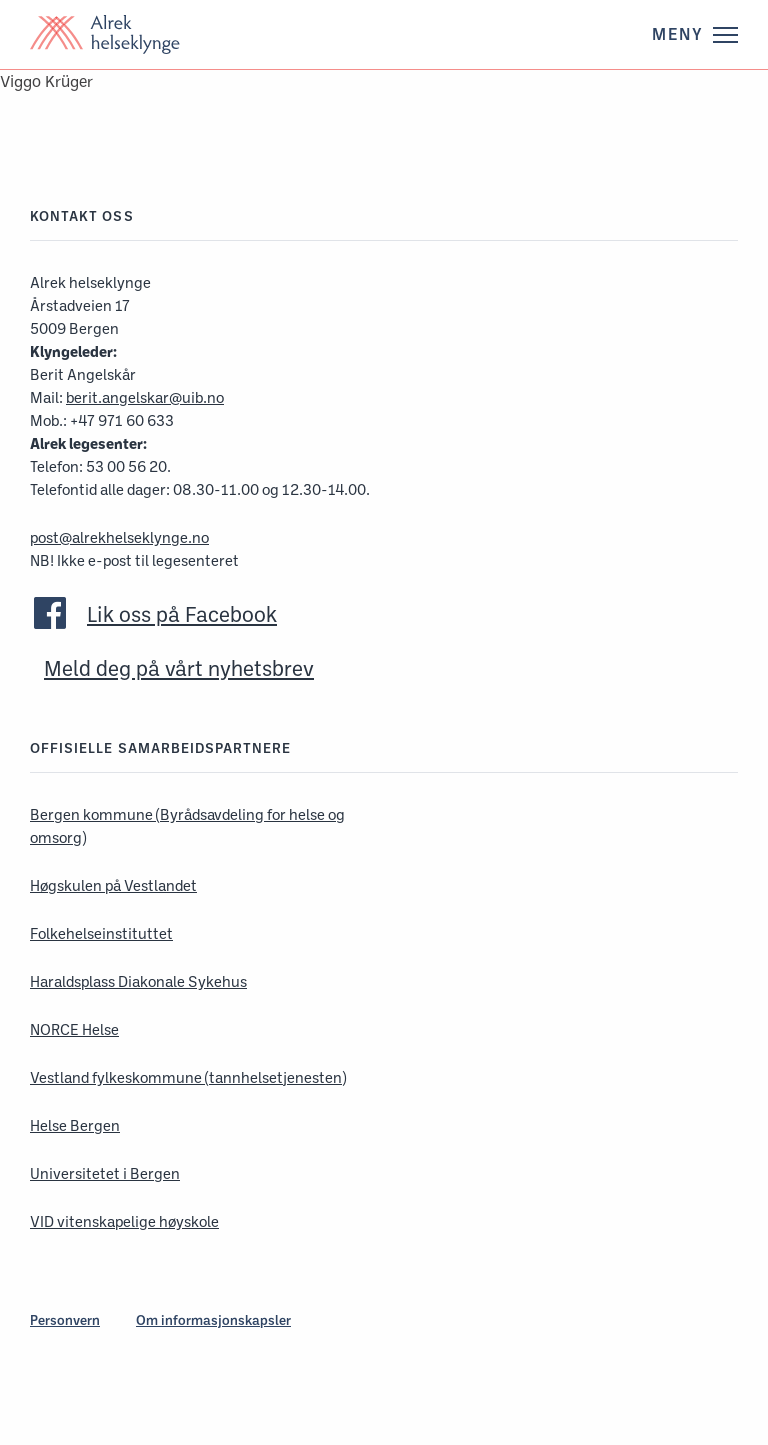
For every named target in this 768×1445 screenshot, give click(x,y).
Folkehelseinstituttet (101, 933)
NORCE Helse (74, 1029)
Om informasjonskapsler (213, 1319)
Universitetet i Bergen (105, 1173)
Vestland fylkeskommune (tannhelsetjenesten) (188, 1077)
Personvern (65, 1319)
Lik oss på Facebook (182, 614)
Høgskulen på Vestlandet (113, 885)
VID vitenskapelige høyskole (124, 1221)
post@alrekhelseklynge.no (119, 537)
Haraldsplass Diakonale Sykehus (138, 981)
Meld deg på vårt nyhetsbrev (179, 668)
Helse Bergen (75, 1125)
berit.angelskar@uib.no (145, 397)
